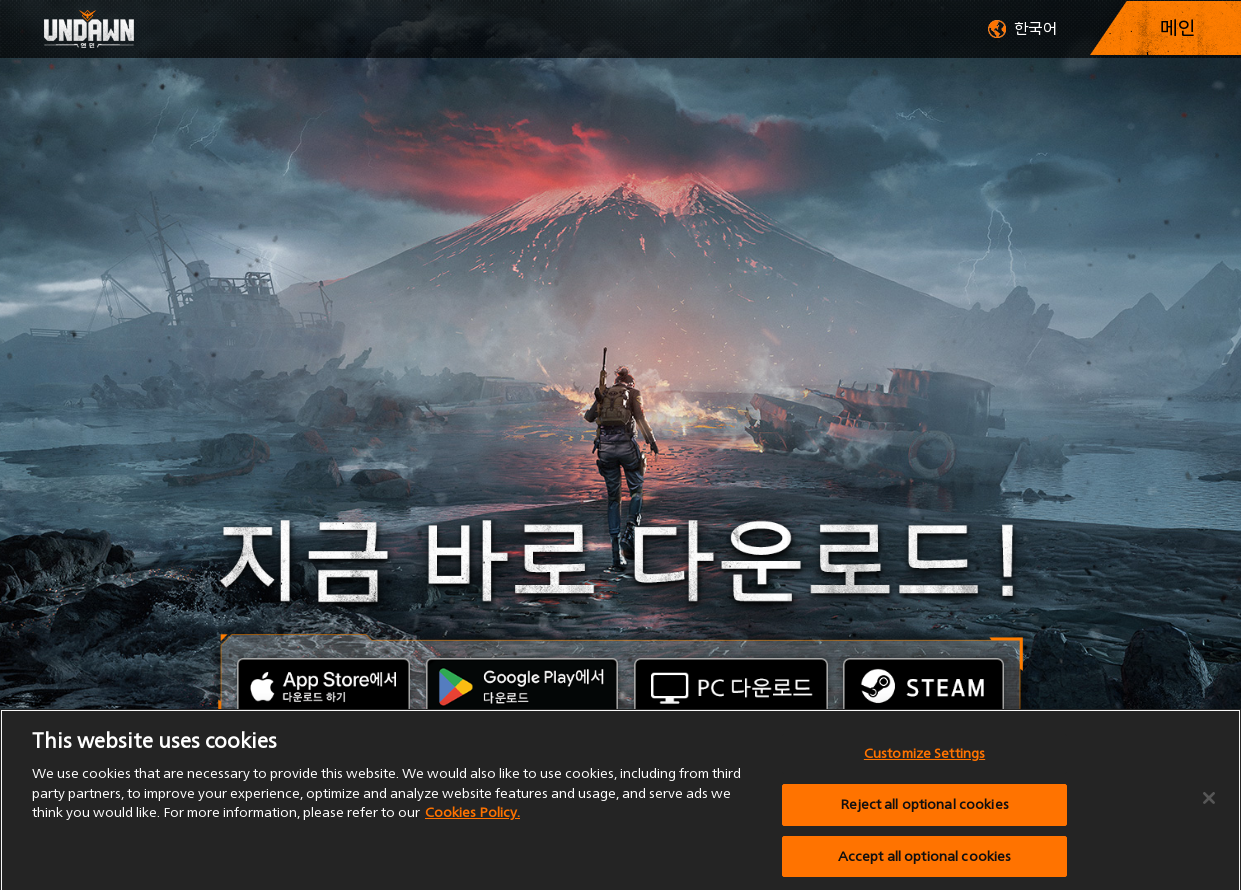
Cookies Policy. (472, 817)
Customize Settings (924, 758)
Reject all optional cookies (924, 808)
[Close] (1209, 803)
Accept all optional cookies (925, 860)
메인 (1178, 27)
